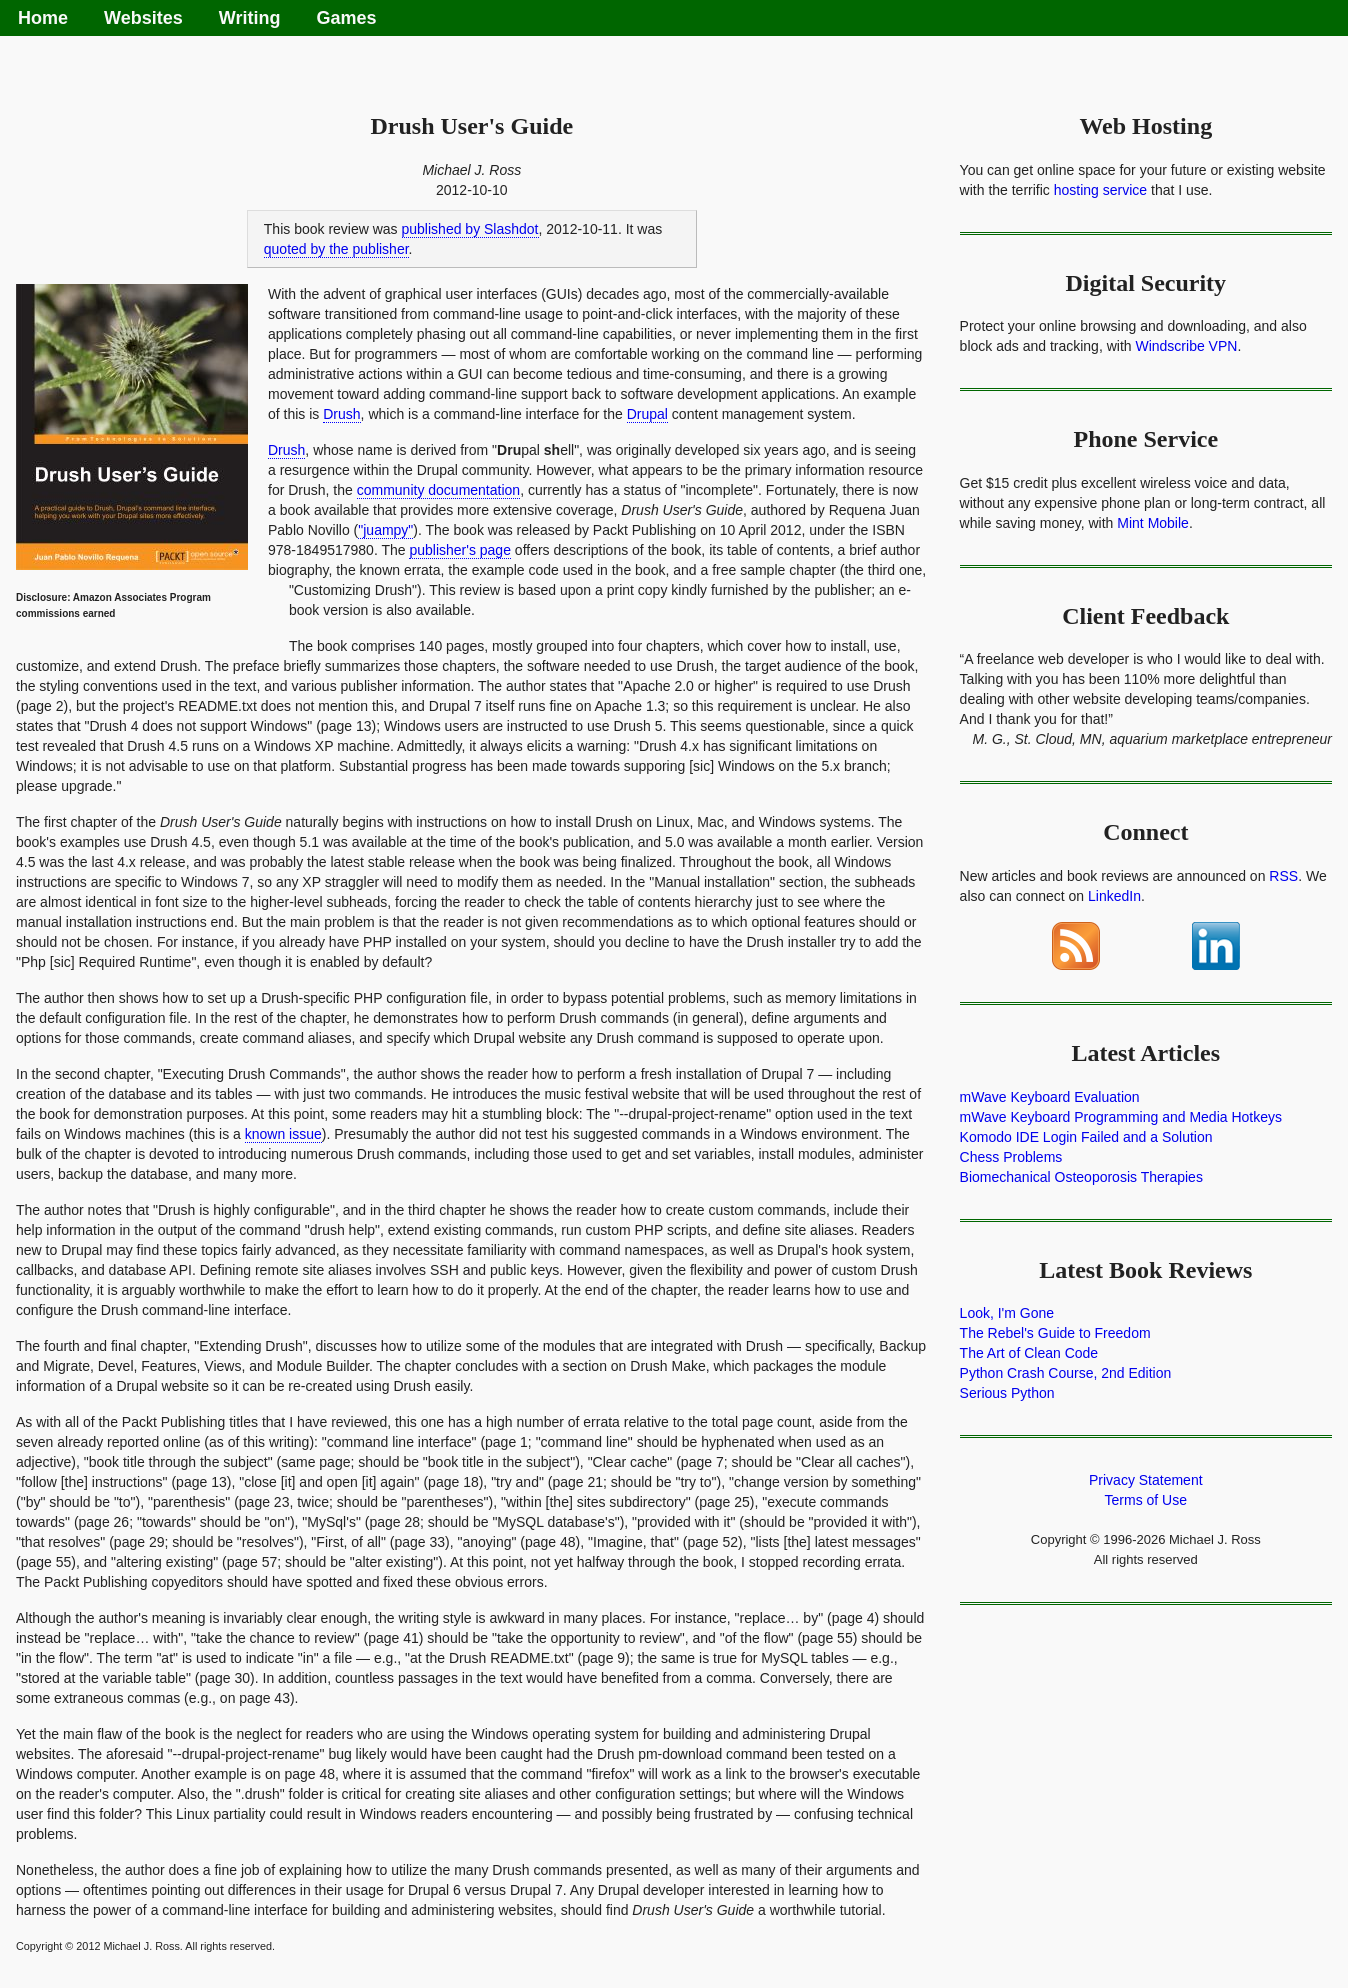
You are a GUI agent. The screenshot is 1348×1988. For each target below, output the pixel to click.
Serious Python (1007, 1393)
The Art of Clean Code (1029, 1353)
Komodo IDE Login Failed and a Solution (1086, 1137)
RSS (1283, 876)
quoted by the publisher (336, 249)
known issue (283, 1134)
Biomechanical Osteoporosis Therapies (1081, 1177)
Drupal (647, 414)
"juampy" (385, 530)
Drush (341, 414)
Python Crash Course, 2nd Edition (1066, 1373)
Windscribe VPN (1186, 346)
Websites (143, 18)
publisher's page (460, 550)
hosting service (1100, 190)
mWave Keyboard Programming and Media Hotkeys (1121, 1117)
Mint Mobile (1153, 523)
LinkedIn (1114, 896)
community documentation (438, 490)
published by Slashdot (470, 229)
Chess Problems (1011, 1157)
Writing (250, 18)
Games (346, 18)
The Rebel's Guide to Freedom (1055, 1333)
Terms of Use (1146, 1500)
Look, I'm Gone (1007, 1313)
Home (43, 18)
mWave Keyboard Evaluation (1050, 1097)
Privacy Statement (1146, 1480)
